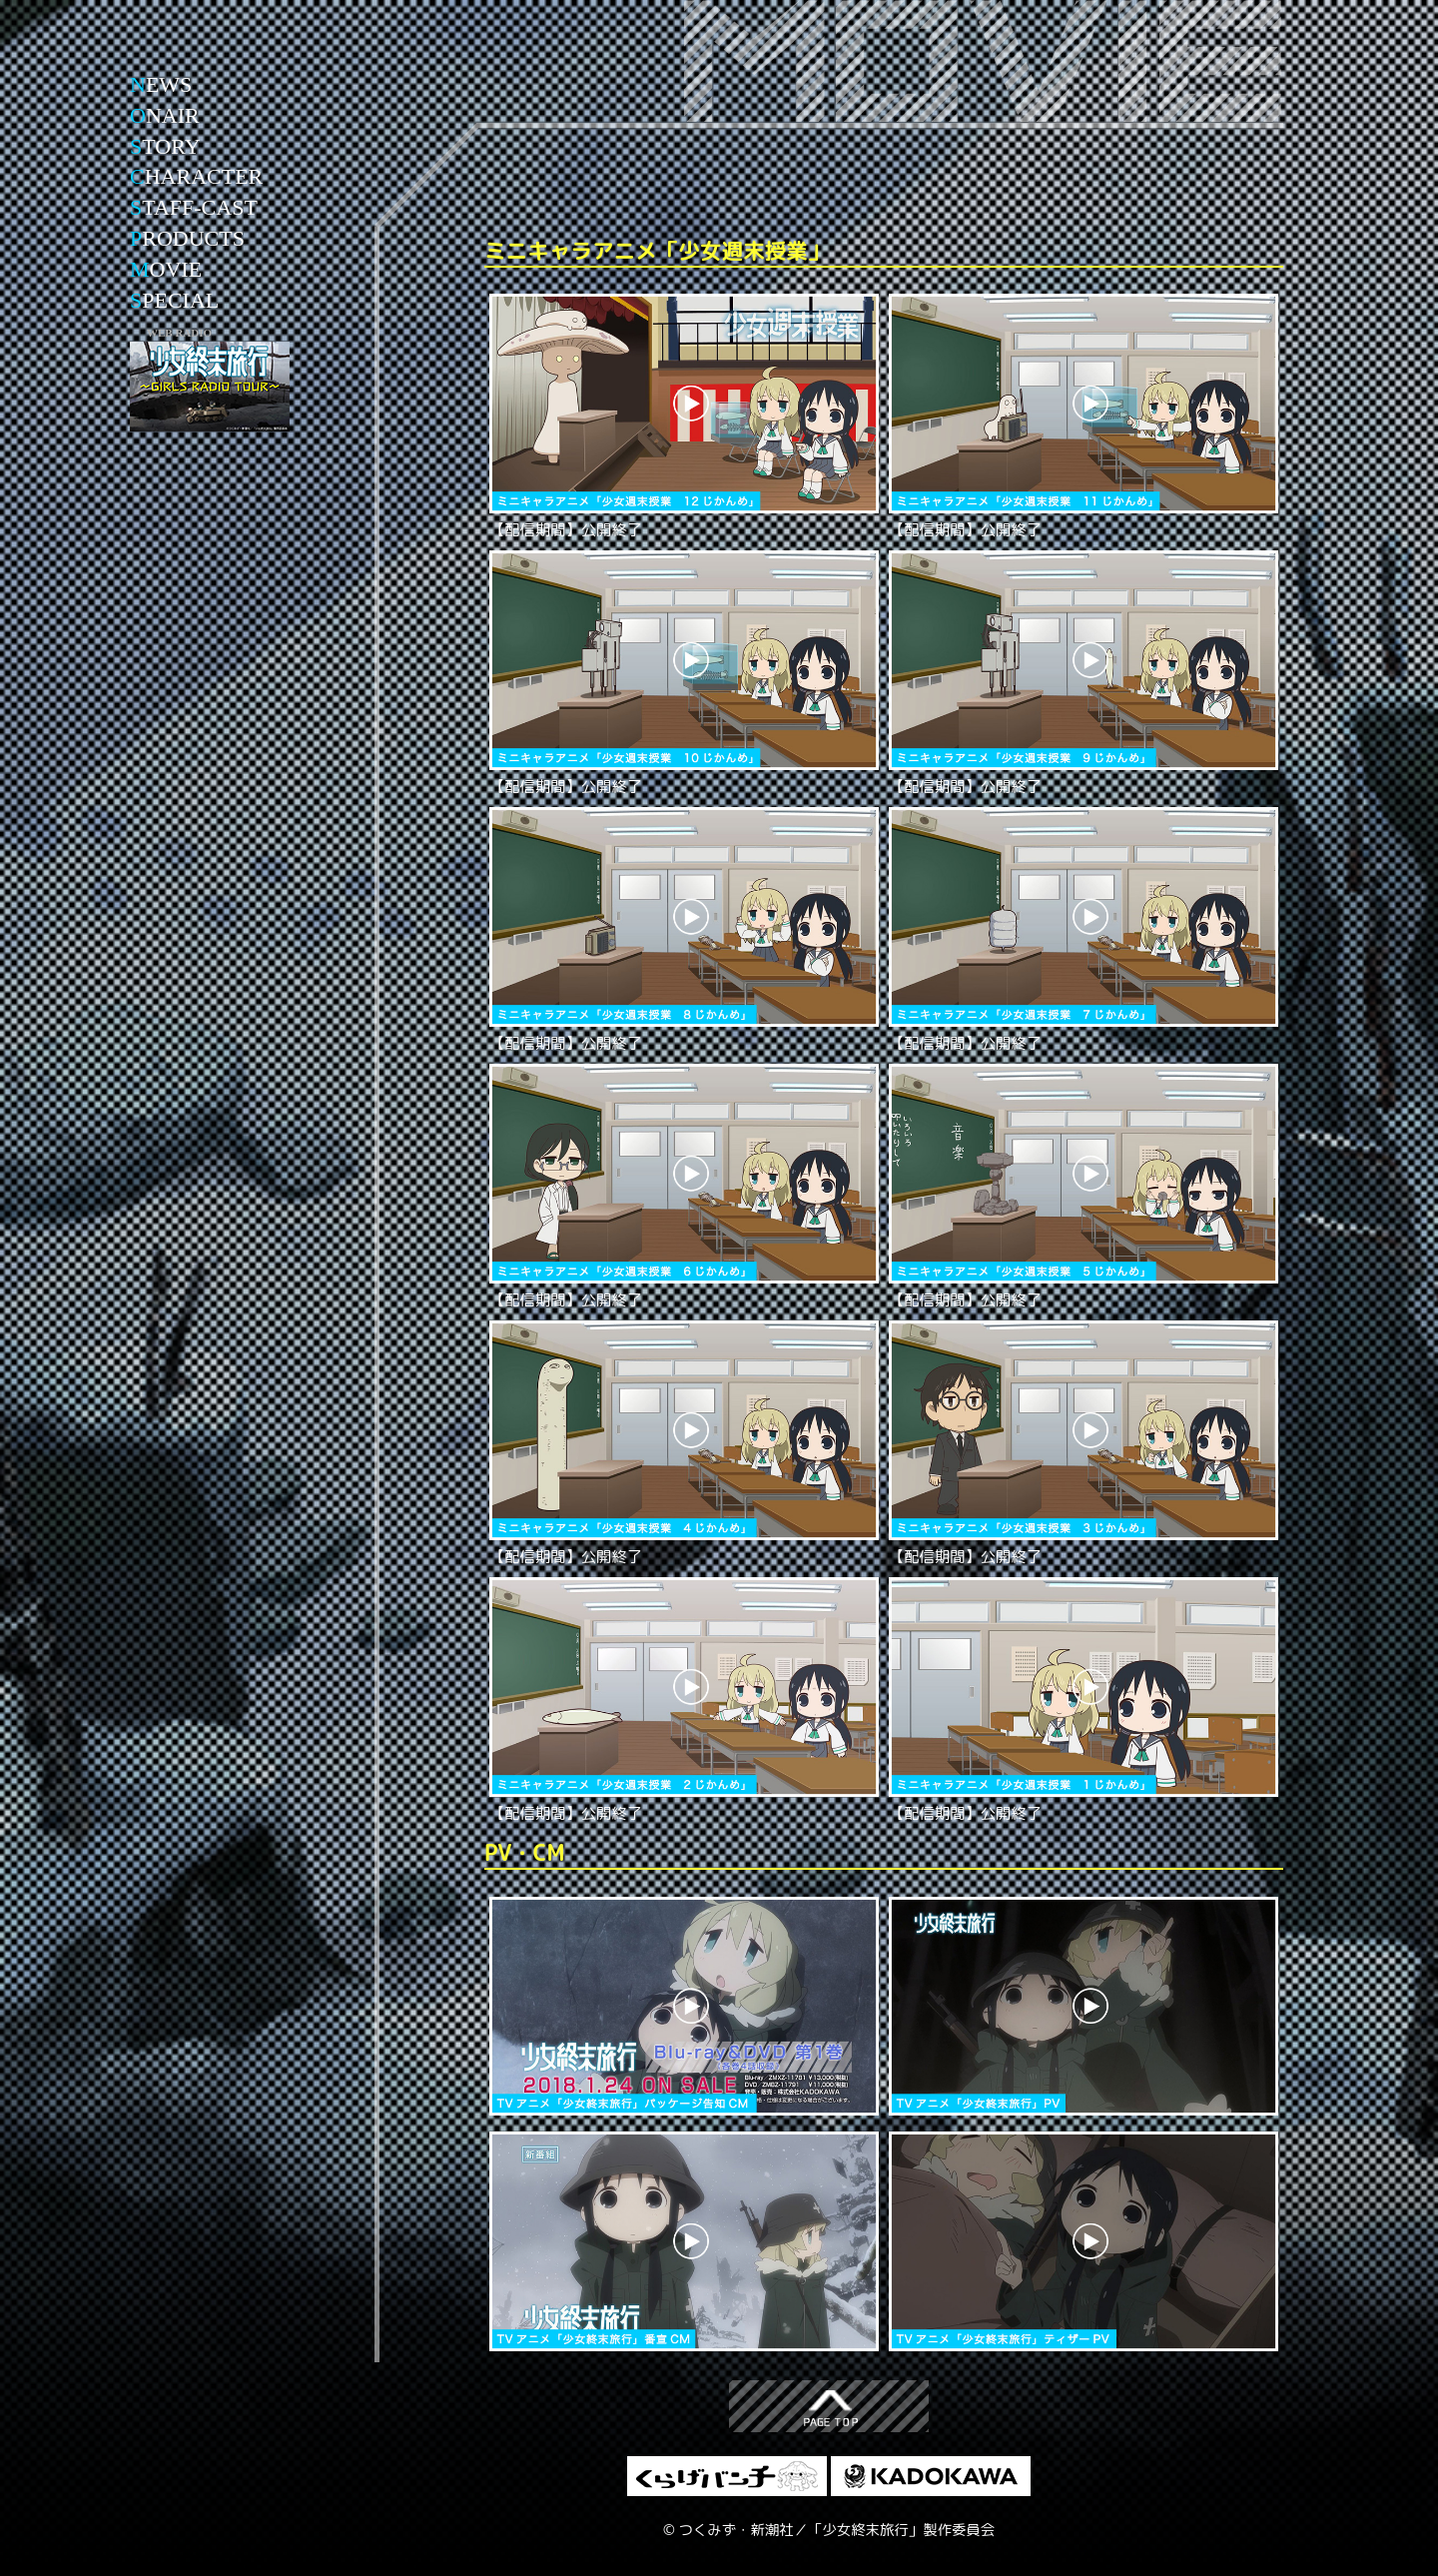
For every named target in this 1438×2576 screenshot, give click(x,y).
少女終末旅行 (210, 64)
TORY (165, 146)
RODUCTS (187, 238)
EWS (161, 84)
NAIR (165, 115)
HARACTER (196, 176)
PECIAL (174, 300)
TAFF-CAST (194, 207)
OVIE (166, 269)
